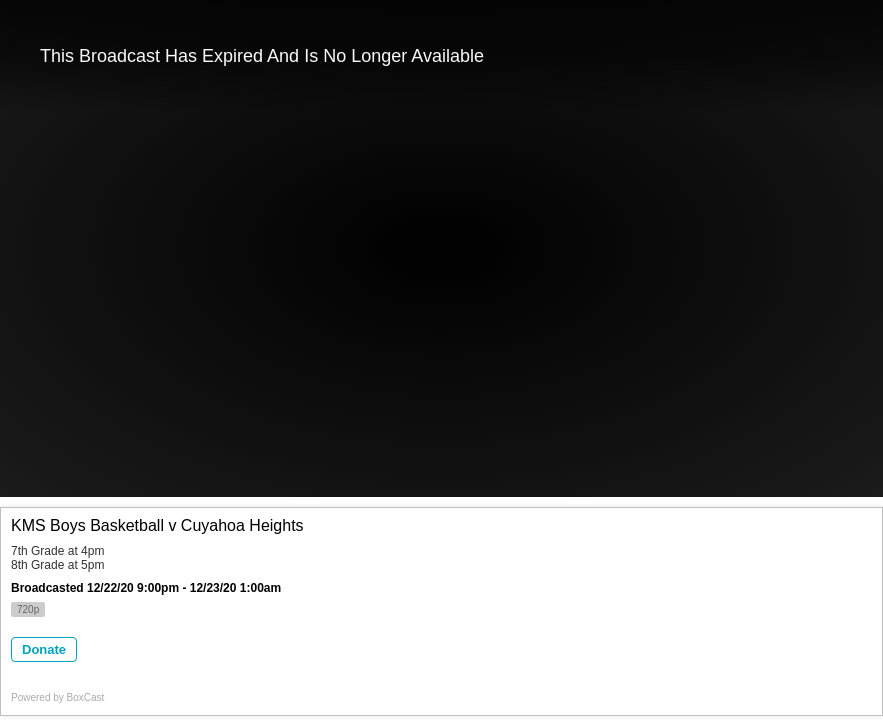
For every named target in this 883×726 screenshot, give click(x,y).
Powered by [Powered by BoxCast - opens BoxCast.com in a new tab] (57, 697)
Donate (44, 649)
